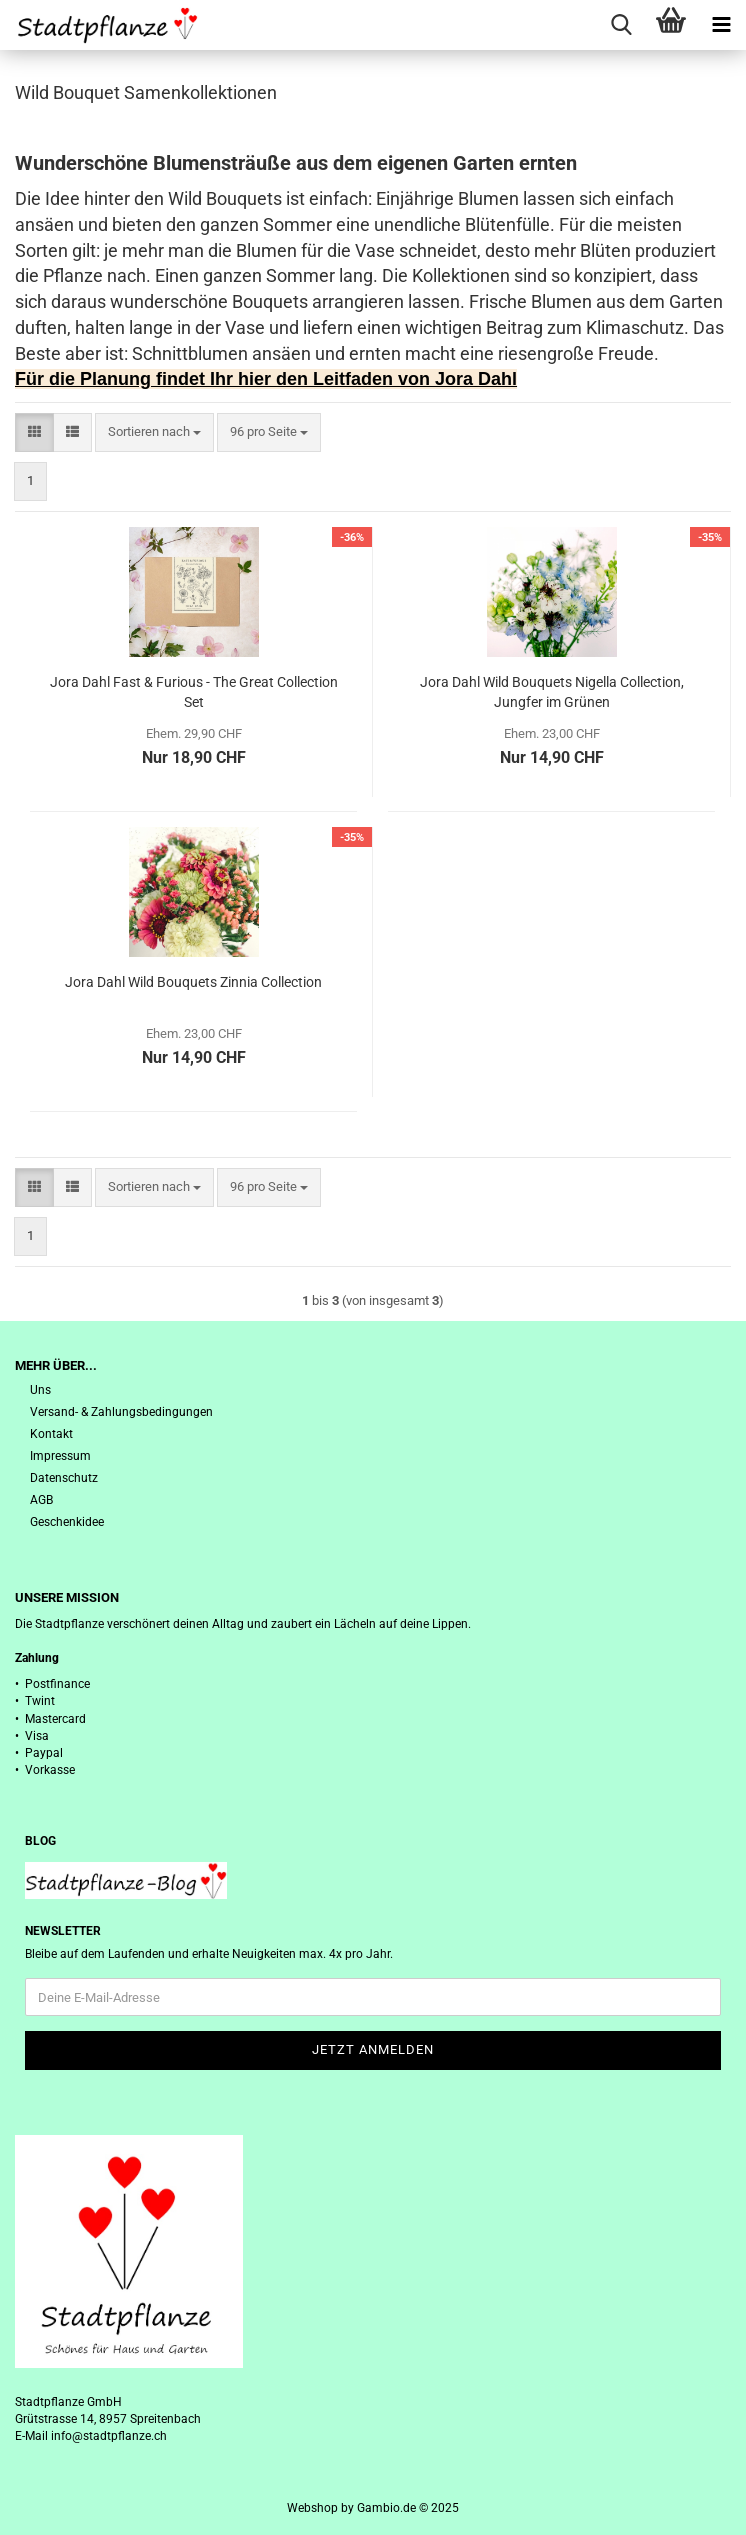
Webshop (312, 2508)
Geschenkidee (67, 1522)
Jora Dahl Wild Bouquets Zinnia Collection (193, 982)
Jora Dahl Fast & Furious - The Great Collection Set (194, 692)
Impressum (60, 1456)
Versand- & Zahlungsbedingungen (121, 1412)
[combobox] (154, 432)
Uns (40, 1390)
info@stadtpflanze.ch (109, 2436)
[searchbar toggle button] (621, 25)
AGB (41, 1500)
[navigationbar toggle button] (721, 25)
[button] (34, 432)
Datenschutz (64, 1478)
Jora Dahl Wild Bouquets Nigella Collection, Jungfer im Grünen (552, 692)
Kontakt (51, 1434)
